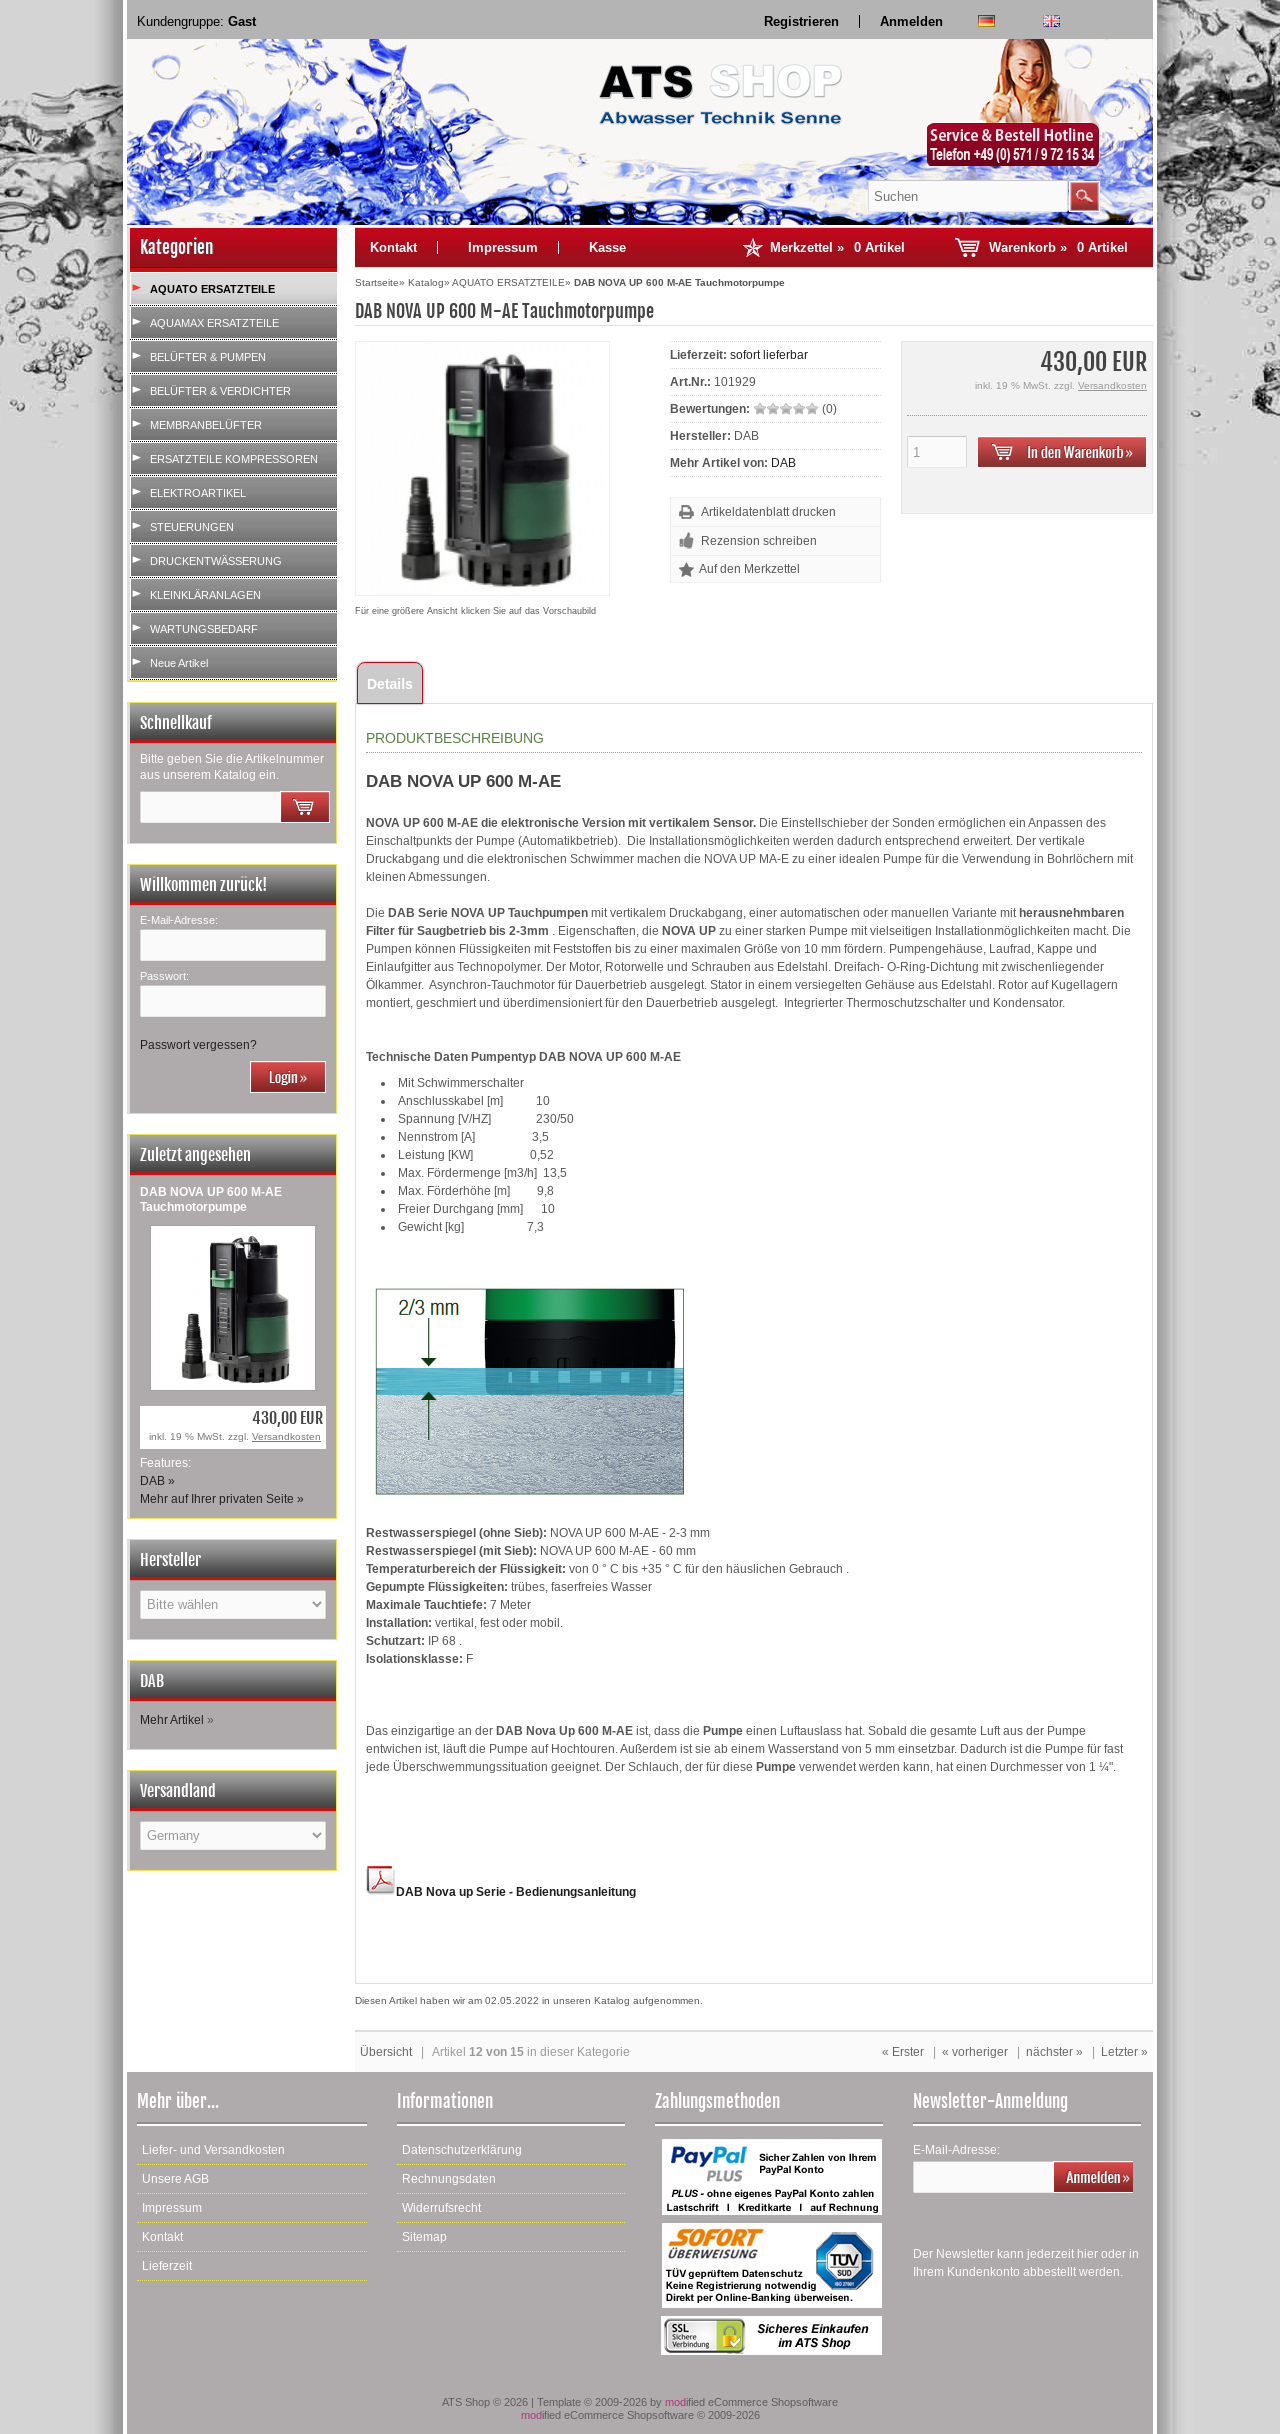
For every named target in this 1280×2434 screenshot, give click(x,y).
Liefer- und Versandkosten (213, 2150)
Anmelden (911, 21)
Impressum (503, 247)
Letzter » (1124, 2052)
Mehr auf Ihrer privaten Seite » (222, 1499)
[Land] (233, 1835)
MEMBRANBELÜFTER (206, 425)
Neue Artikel (179, 663)
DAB (783, 463)
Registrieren (801, 21)
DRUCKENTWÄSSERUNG (216, 561)
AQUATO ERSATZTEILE (212, 289)
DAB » (157, 1481)
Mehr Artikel (172, 1720)
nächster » (1054, 2052)
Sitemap (424, 2237)
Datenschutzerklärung (462, 2150)
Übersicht (386, 2052)
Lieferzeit (167, 2266)
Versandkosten (286, 1436)
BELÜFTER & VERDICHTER (220, 391)
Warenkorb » (1058, 247)
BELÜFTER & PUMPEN (208, 357)
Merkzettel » (837, 247)
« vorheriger (975, 2052)
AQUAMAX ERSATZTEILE (214, 323)
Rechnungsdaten (449, 2179)
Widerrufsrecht (441, 2208)
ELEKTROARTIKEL (198, 493)
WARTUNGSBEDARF (204, 629)
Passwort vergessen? (198, 1045)
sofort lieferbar (769, 355)
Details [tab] (390, 684)
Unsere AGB (175, 2179)
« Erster (903, 2052)
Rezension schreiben (759, 541)
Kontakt (393, 247)
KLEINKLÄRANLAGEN (205, 595)
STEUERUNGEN (192, 527)
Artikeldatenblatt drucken (768, 512)
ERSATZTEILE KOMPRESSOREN (234, 459)
